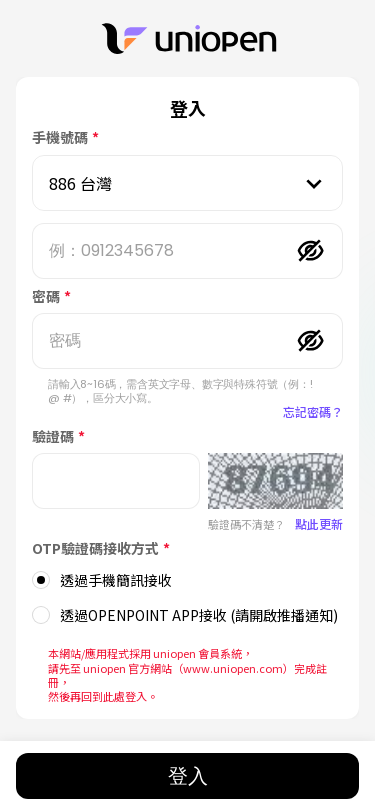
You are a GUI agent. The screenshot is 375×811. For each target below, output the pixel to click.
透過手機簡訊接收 (116, 580)
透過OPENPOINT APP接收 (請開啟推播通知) (199, 615)
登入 (188, 776)
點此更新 (319, 523)
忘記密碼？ (313, 411)
